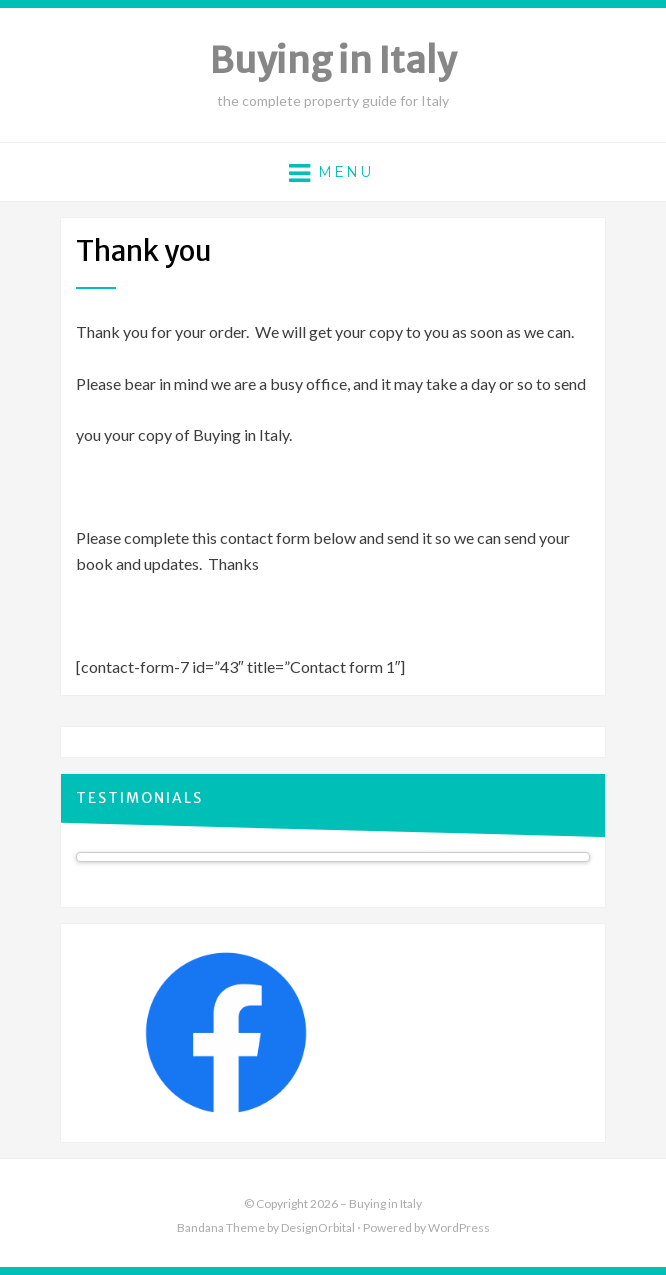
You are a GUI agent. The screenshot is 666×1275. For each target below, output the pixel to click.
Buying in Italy (333, 60)
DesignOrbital (318, 1227)
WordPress (459, 1227)
